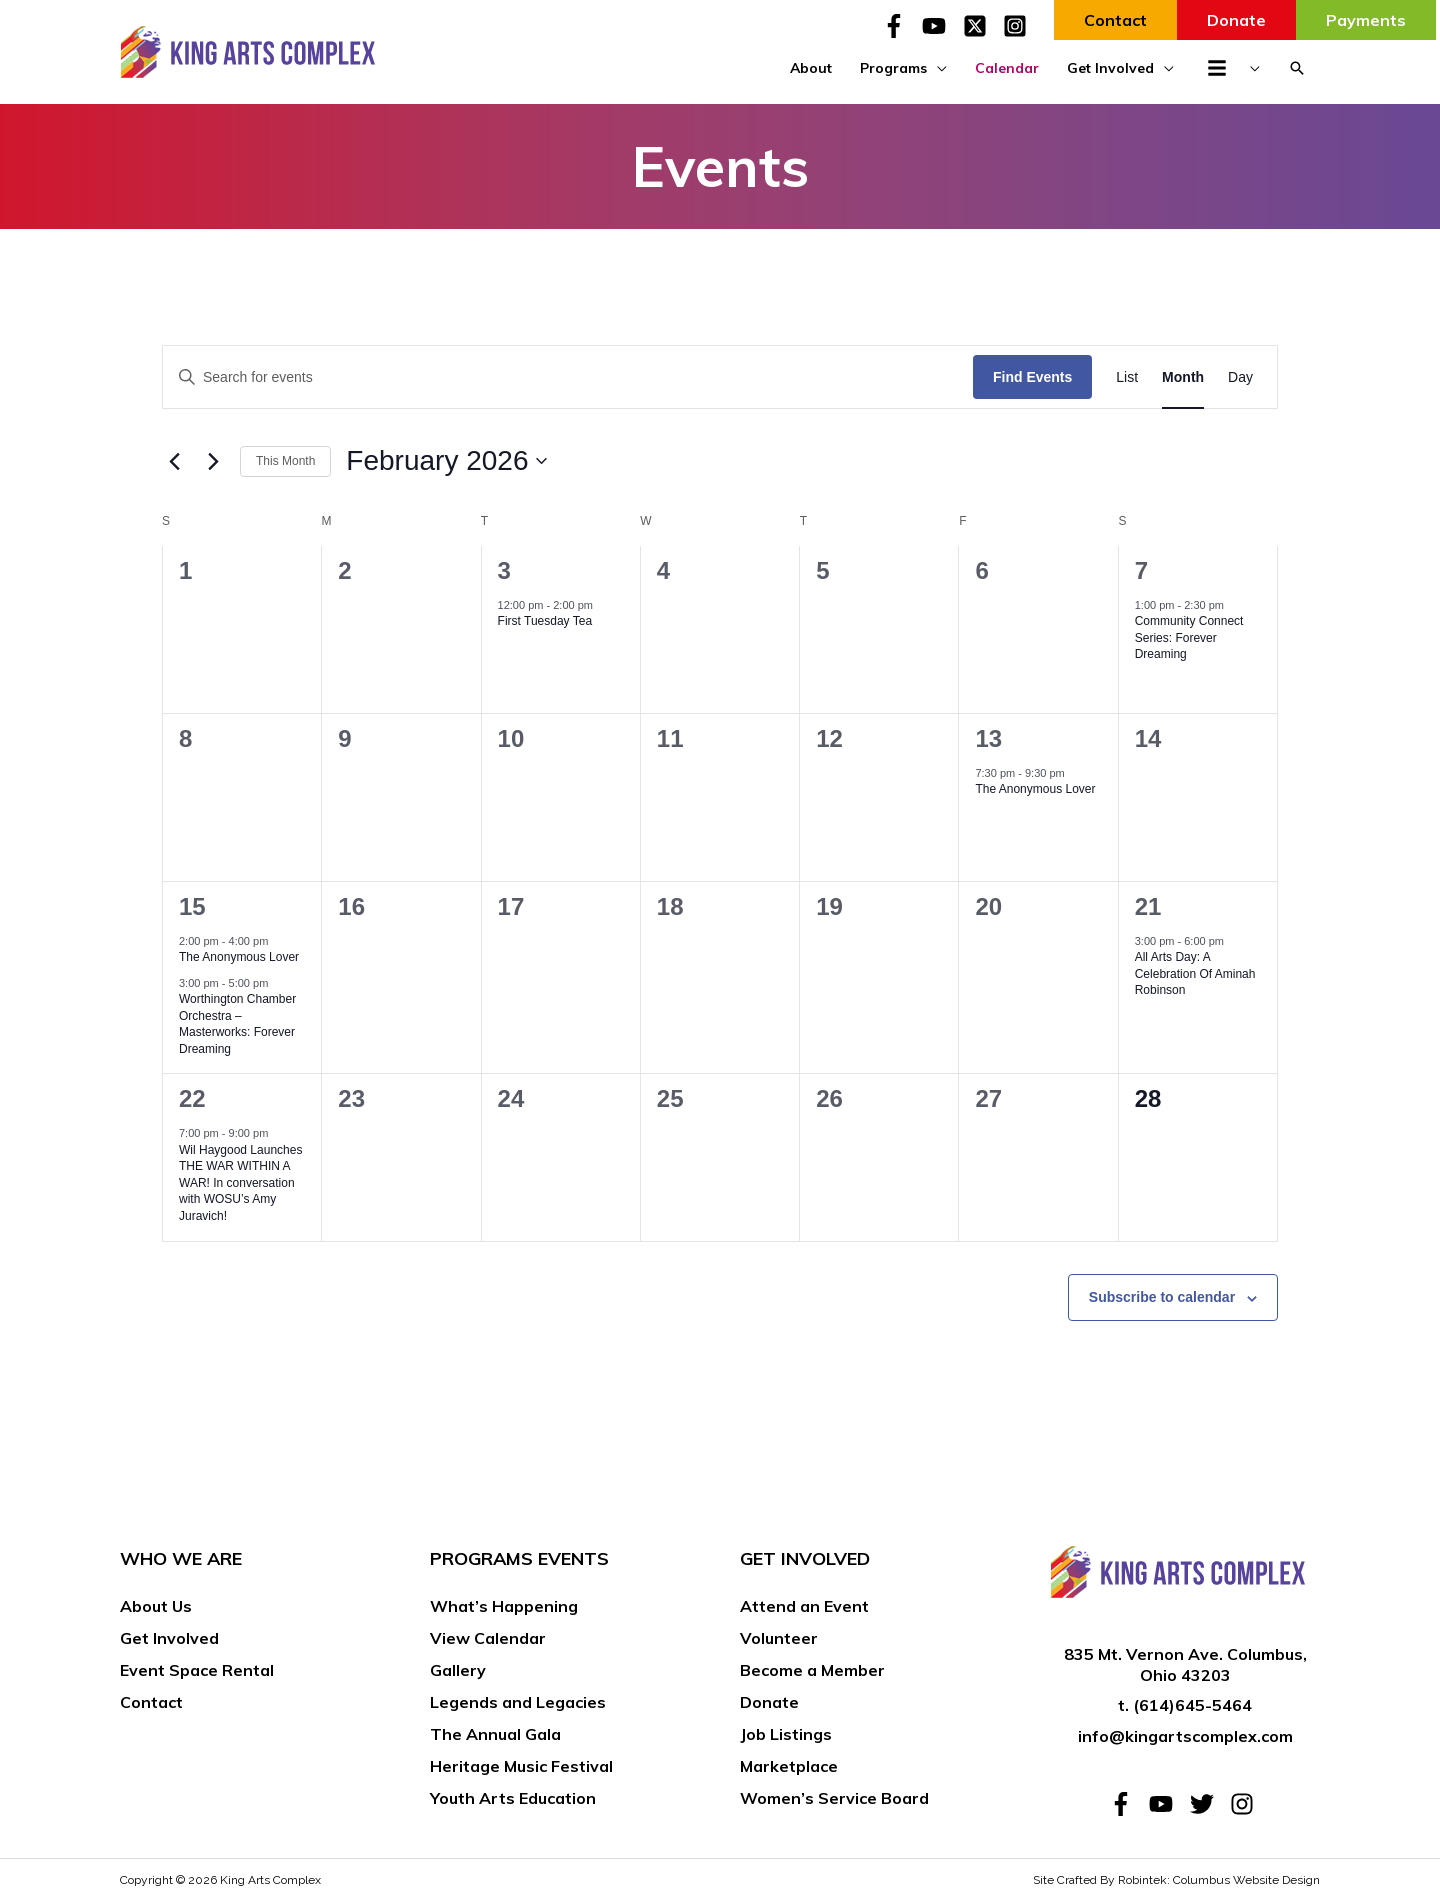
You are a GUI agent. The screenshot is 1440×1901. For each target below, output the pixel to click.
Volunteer (779, 1638)
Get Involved (169, 1638)
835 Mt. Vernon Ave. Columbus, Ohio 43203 (1185, 1664)
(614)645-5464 (1192, 1705)
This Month (285, 461)
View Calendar (488, 1638)
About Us (156, 1606)
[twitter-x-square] (981, 26)
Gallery (458, 1670)
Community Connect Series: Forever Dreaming (1189, 637)
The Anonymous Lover (1035, 789)
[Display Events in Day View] (1240, 377)
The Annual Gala (495, 1734)
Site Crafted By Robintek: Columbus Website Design (1176, 1880)
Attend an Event (804, 1606)
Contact (151, 1702)
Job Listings (786, 1734)
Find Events (1032, 377)
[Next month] (213, 461)
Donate (769, 1702)
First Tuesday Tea (545, 621)
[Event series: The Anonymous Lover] (1075, 773)
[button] (1297, 68)
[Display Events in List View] (1127, 377)
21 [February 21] (1148, 906)
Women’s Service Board (834, 1798)
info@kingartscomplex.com (1185, 1736)
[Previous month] (174, 461)
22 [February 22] (192, 1098)
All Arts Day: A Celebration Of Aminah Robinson (1195, 973)
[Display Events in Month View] (1183, 377)
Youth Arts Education (513, 1798)
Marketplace (789, 1766)
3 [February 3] (504, 570)
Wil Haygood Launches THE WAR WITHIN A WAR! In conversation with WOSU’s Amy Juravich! (240, 1183)
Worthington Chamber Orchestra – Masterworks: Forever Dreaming (237, 1024)
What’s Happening (504, 1606)
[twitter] (1208, 1804)
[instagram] (1245, 1804)
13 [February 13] (988, 738)
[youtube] (940, 26)
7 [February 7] (1141, 570)
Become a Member (812, 1670)
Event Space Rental (197, 1670)
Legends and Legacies (518, 1702)
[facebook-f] (900, 26)
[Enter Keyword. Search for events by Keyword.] (568, 377)
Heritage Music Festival (521, 1766)
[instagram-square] (1018, 26)
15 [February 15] (192, 906)
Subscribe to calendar (1162, 1297)
